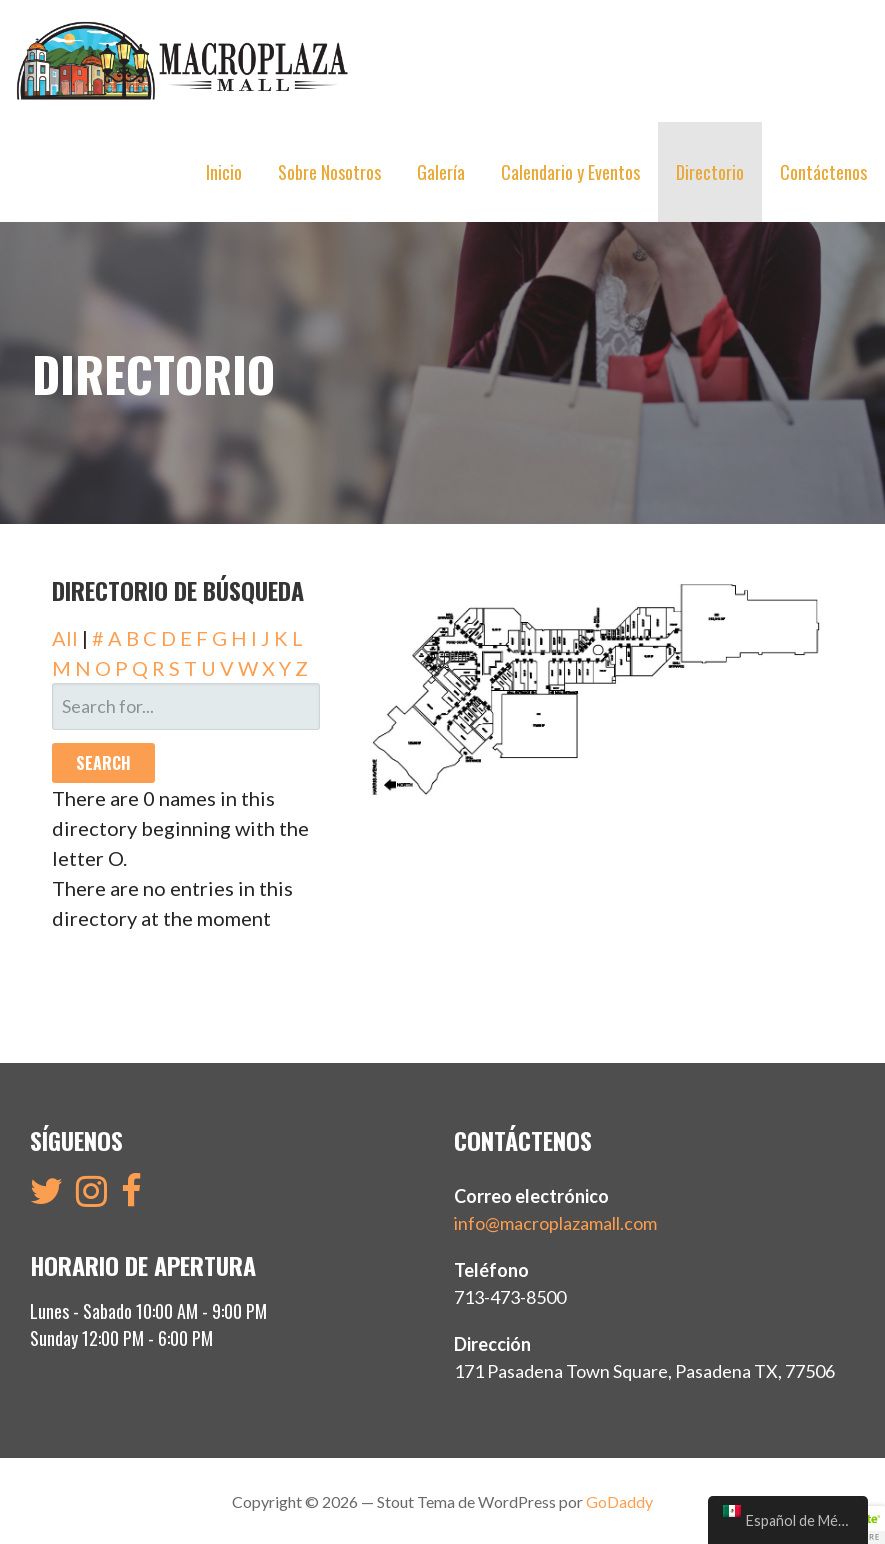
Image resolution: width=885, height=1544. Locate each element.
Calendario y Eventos (570, 172)
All (65, 636)
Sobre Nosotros (329, 172)
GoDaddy (619, 1499)
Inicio (224, 172)
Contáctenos (823, 172)
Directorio (710, 172)
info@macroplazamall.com (555, 1221)
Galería (441, 172)
